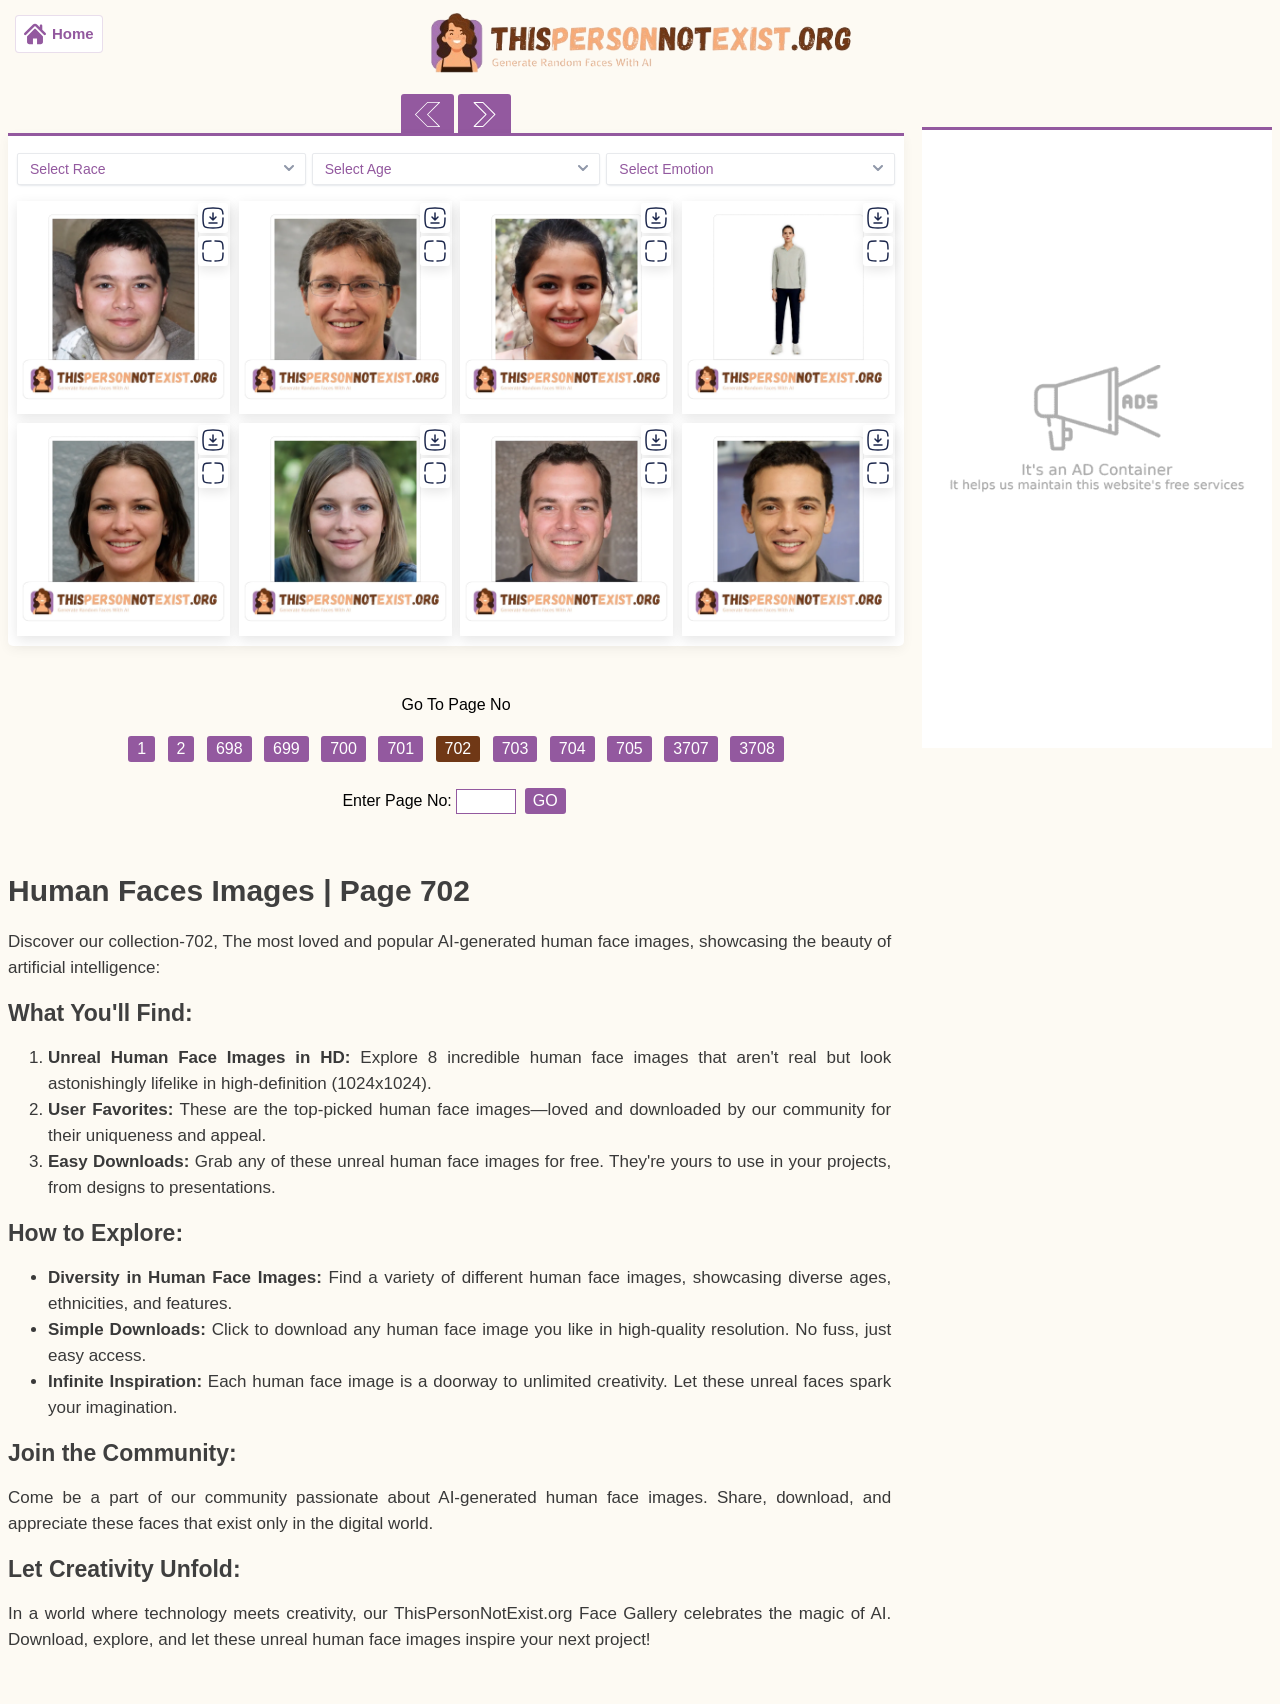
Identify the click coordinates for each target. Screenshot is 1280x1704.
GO (545, 800)
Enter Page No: (399, 800)
